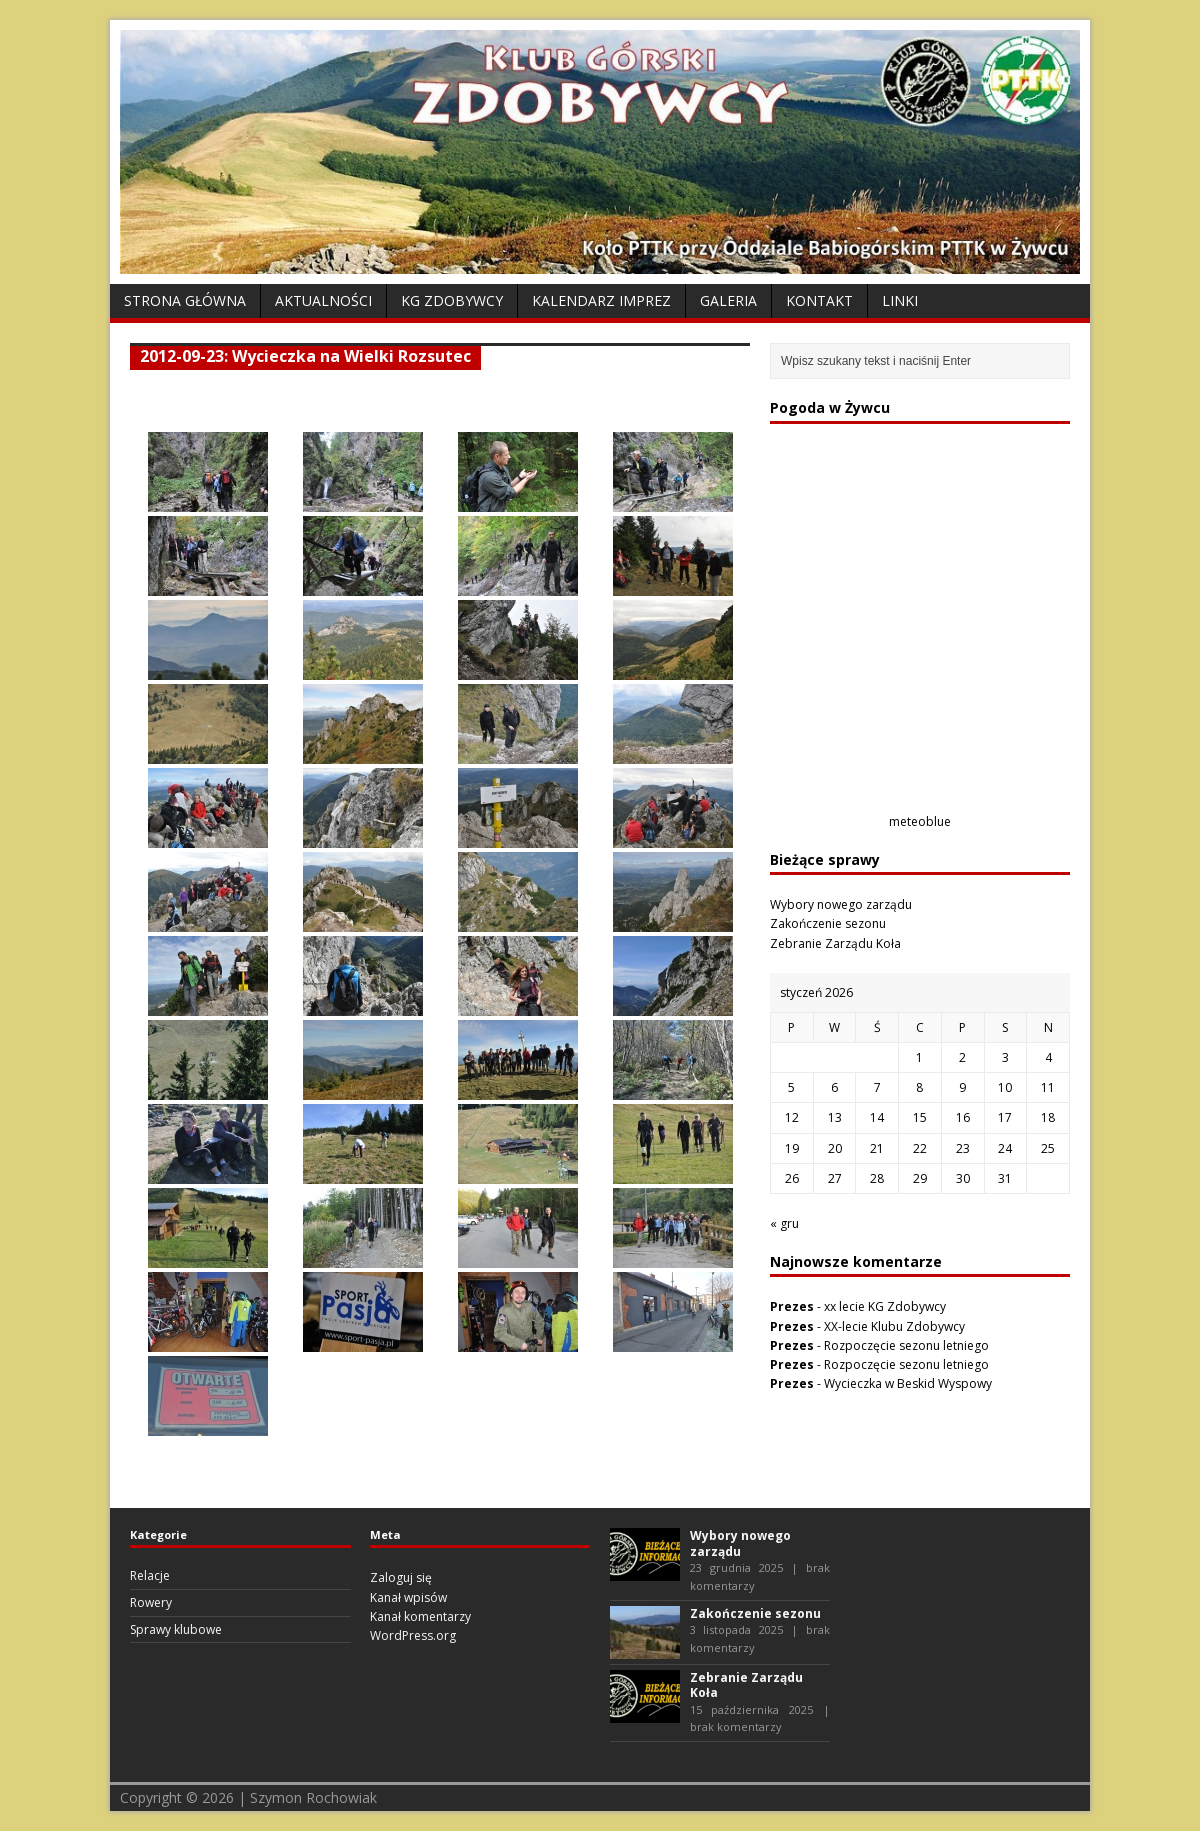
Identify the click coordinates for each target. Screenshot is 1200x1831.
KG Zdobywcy (452, 300)
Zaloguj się (401, 1577)
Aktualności (323, 300)
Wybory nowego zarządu (841, 904)
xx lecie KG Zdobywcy (885, 1306)
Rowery (151, 1602)
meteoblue (920, 821)
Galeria (728, 300)
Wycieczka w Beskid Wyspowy (908, 1383)
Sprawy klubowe (176, 1629)
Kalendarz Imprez (601, 300)
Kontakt (819, 300)
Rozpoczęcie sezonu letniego (906, 1345)
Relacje (150, 1575)
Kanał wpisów (408, 1597)
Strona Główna (185, 300)
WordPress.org (413, 1635)
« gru (784, 1223)
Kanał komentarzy (420, 1616)
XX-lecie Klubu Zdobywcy (894, 1326)
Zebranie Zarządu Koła (835, 943)
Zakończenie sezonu (828, 923)
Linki (900, 300)
